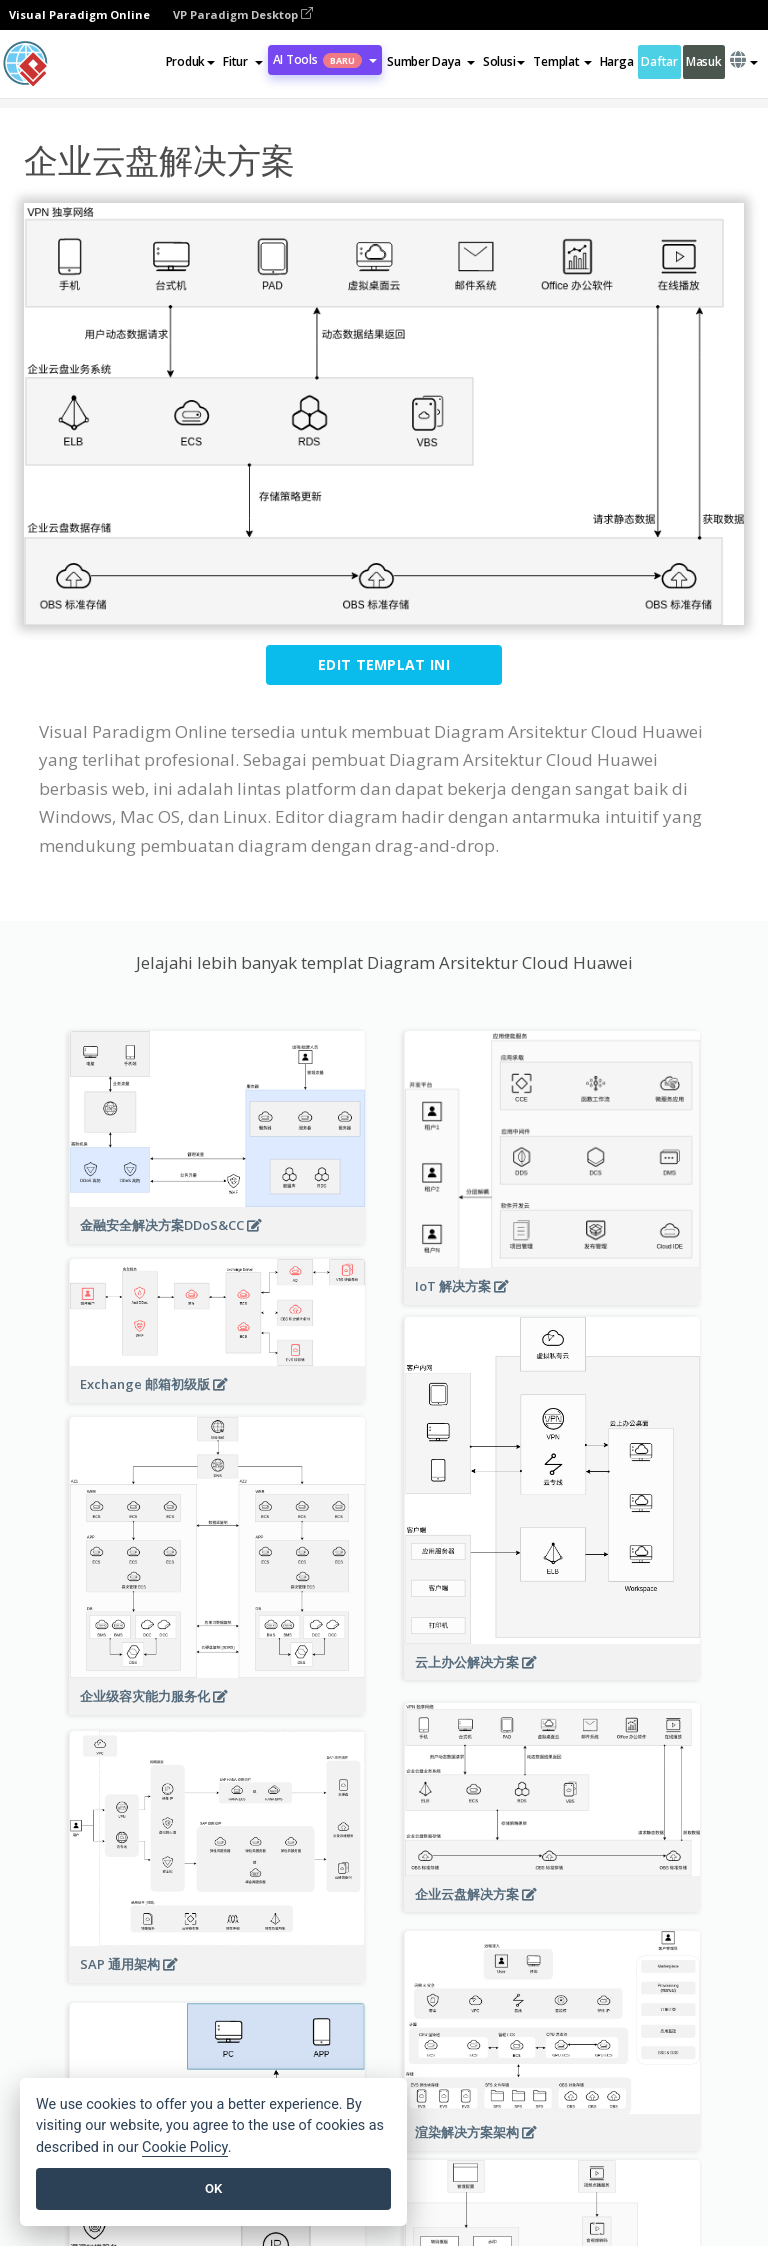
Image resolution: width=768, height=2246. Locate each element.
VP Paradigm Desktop (243, 14)
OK (213, 2188)
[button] (242, 62)
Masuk (704, 61)
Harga (617, 61)
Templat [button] (562, 61)
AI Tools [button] (325, 59)
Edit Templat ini (384, 664)
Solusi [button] (504, 61)
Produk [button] (190, 61)
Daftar (659, 61)
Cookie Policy (185, 2147)
